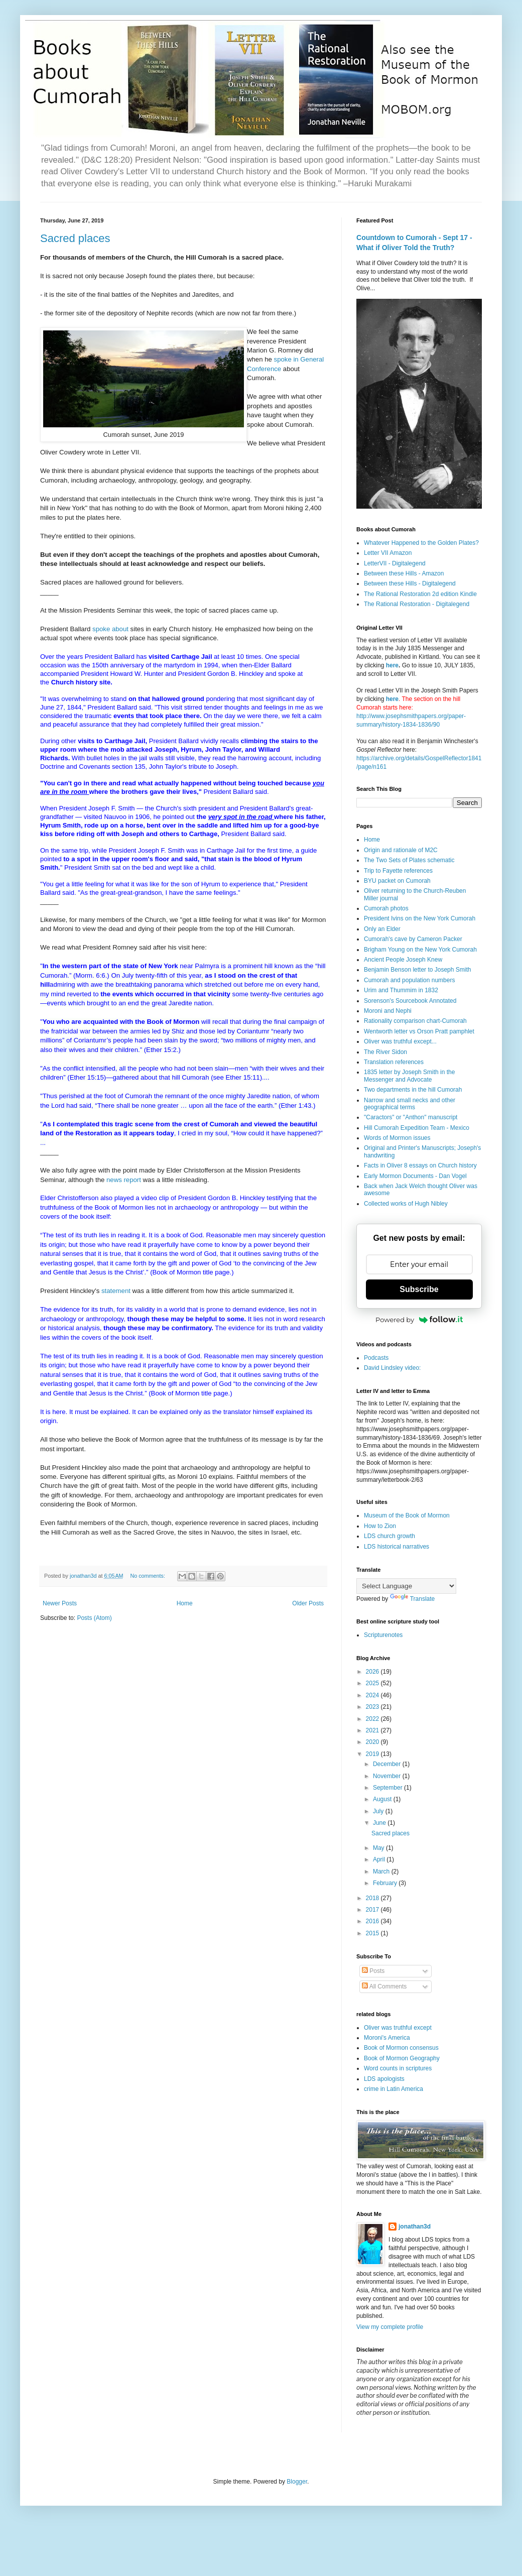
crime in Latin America (393, 2088)
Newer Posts (60, 1603)
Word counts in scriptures (398, 2068)
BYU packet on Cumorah (397, 880)
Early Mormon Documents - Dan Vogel (415, 1176)
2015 (373, 1933)
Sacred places (75, 238)
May (379, 1847)
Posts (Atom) (94, 1617)
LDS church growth (389, 1536)
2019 (373, 1754)
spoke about (110, 629)
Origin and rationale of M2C (401, 850)
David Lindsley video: (392, 1367)
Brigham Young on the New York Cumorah (420, 949)
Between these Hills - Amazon (404, 573)
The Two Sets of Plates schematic (409, 860)
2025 (373, 1683)
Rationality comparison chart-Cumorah (415, 1020)
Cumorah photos (386, 908)
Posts (373, 1970)
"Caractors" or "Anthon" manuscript (410, 1117)
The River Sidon (385, 1052)
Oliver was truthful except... (400, 1041)
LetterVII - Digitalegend (395, 563)
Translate (412, 1598)
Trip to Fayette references (398, 870)
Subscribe (419, 1289)
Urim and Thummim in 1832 (401, 990)
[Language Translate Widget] (406, 1586)
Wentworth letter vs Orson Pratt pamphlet (419, 1031)
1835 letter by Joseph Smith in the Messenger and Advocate (409, 1076)
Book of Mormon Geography (402, 2058)
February (386, 1883)
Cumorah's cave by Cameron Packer (413, 939)
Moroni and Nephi (388, 1010)
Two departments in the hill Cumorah (413, 1089)
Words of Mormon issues (397, 1137)
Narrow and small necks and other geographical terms (409, 1104)
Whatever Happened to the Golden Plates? (421, 542)
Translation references (394, 1062)
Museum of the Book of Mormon (407, 1515)
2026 (373, 1671)
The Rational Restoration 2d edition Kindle (420, 594)
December (388, 1764)
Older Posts (308, 1603)
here (392, 665)
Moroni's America (387, 2037)
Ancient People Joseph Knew (403, 959)
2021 (373, 1730)
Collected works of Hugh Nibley (406, 1203)
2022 (373, 1718)
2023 (373, 1706)
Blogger (297, 2481)
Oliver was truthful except (398, 2027)
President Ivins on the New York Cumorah (419, 918)
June (380, 1822)
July (379, 1811)
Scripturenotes (383, 1634)
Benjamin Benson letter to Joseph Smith (417, 969)
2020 (373, 1741)
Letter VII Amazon (388, 552)
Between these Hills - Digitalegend (410, 583)
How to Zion (380, 1526)
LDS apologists (384, 2078)
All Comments (384, 1986)
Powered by (419, 1320)
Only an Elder (382, 928)
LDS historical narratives (396, 1546)
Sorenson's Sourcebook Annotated (410, 1000)
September (388, 1787)
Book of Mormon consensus (401, 2047)
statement (117, 1291)
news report (123, 1180)
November (388, 1776)
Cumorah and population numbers (409, 980)
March (382, 1871)
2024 (373, 1695)
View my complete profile (389, 2326)
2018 (373, 1898)
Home (185, 1603)
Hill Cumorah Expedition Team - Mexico (416, 1127)
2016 (373, 1921)
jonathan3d (415, 2226)
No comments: (148, 1576)
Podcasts (376, 1357)
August (383, 1799)
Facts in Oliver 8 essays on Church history (420, 1165)
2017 (373, 1909)
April (379, 1859)
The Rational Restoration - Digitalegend (416, 604)
